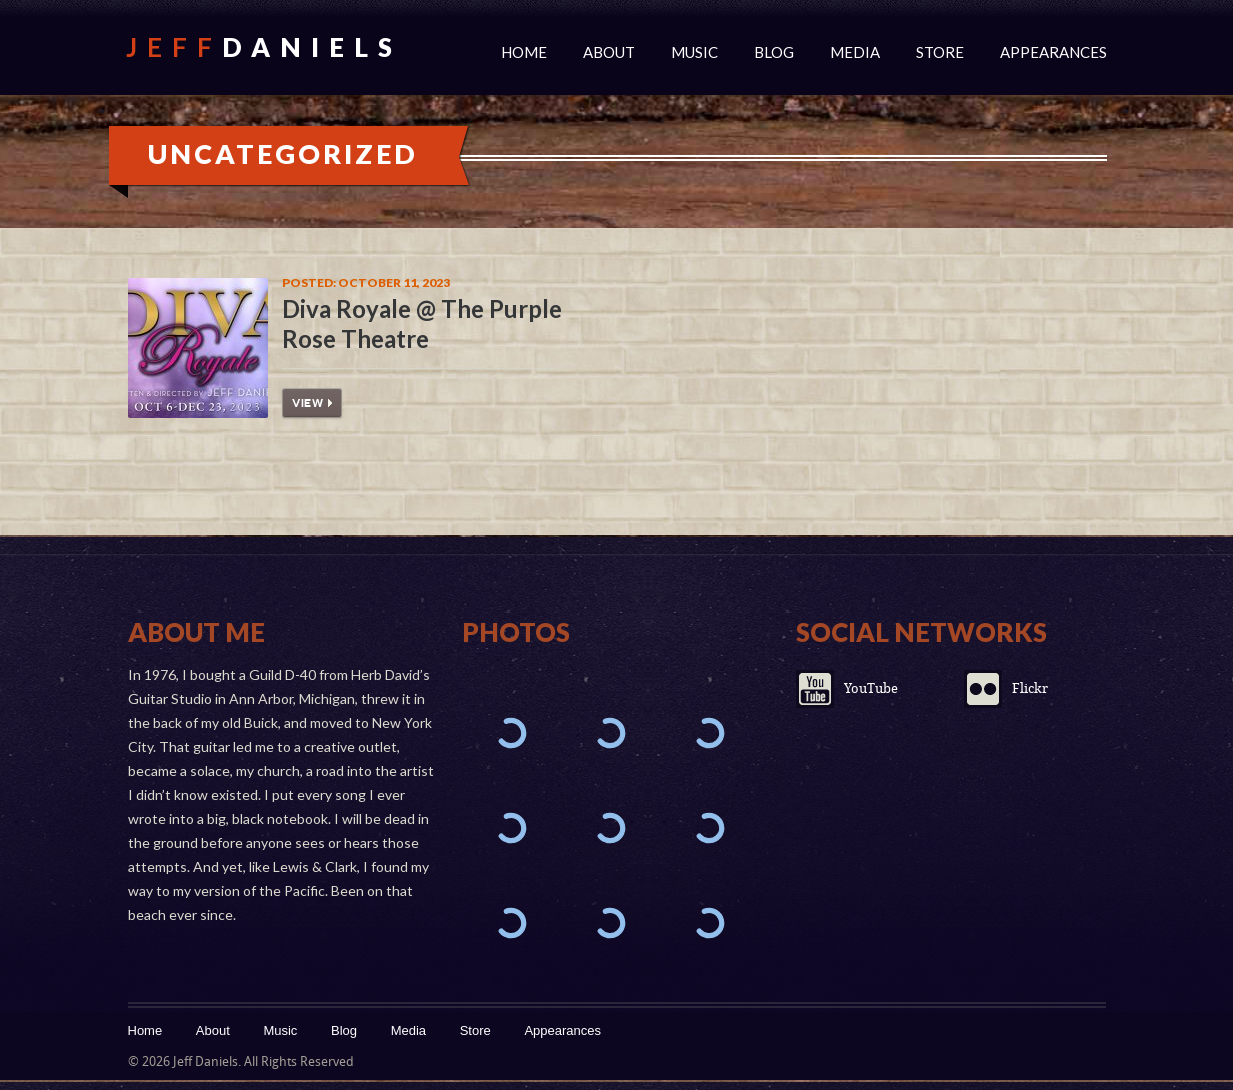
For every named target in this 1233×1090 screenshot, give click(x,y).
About (609, 52)
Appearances (1053, 52)
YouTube (871, 688)
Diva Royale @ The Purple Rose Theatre (422, 323)
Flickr (1030, 688)
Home (524, 52)
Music (694, 52)
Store (940, 52)
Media (855, 52)
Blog (774, 52)
